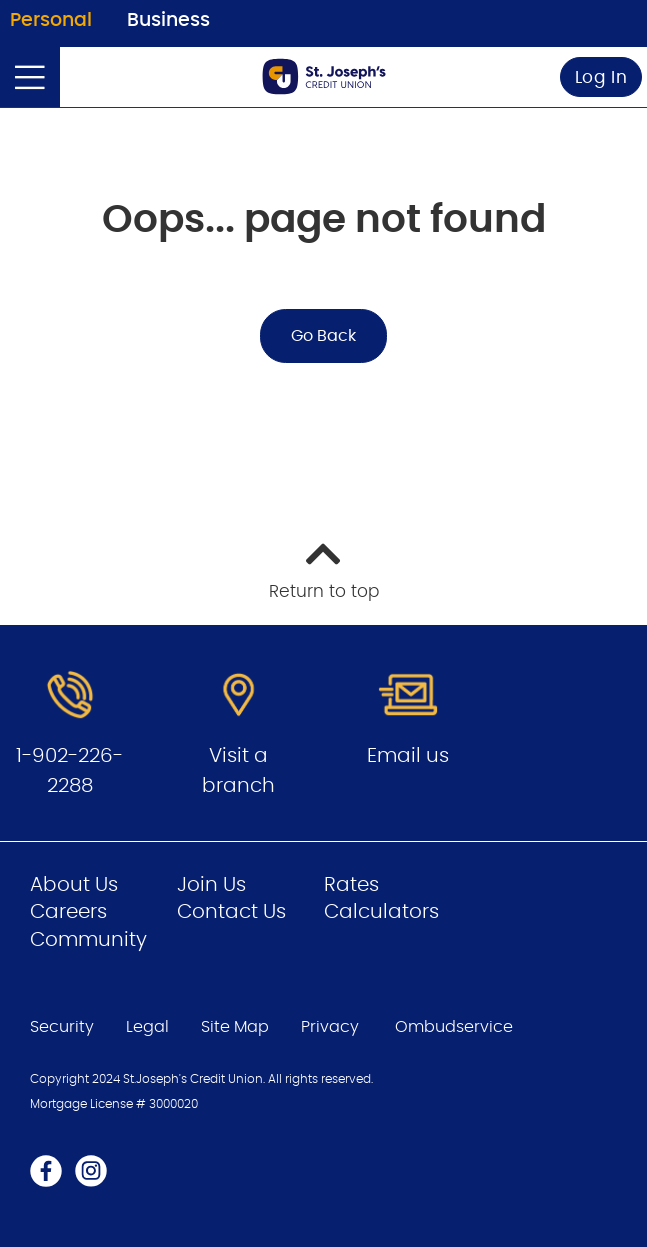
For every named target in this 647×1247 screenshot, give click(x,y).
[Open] (30, 77)
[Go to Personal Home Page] (324, 76)
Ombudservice (456, 1027)
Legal (147, 1027)
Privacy (330, 1027)
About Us (74, 885)
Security (62, 1027)
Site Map (235, 1027)
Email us (408, 756)
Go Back (323, 336)
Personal (51, 20)
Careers (68, 912)
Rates (351, 885)
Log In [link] (601, 77)
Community (88, 940)
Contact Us (231, 912)
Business (168, 20)
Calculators (381, 912)
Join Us (211, 885)
